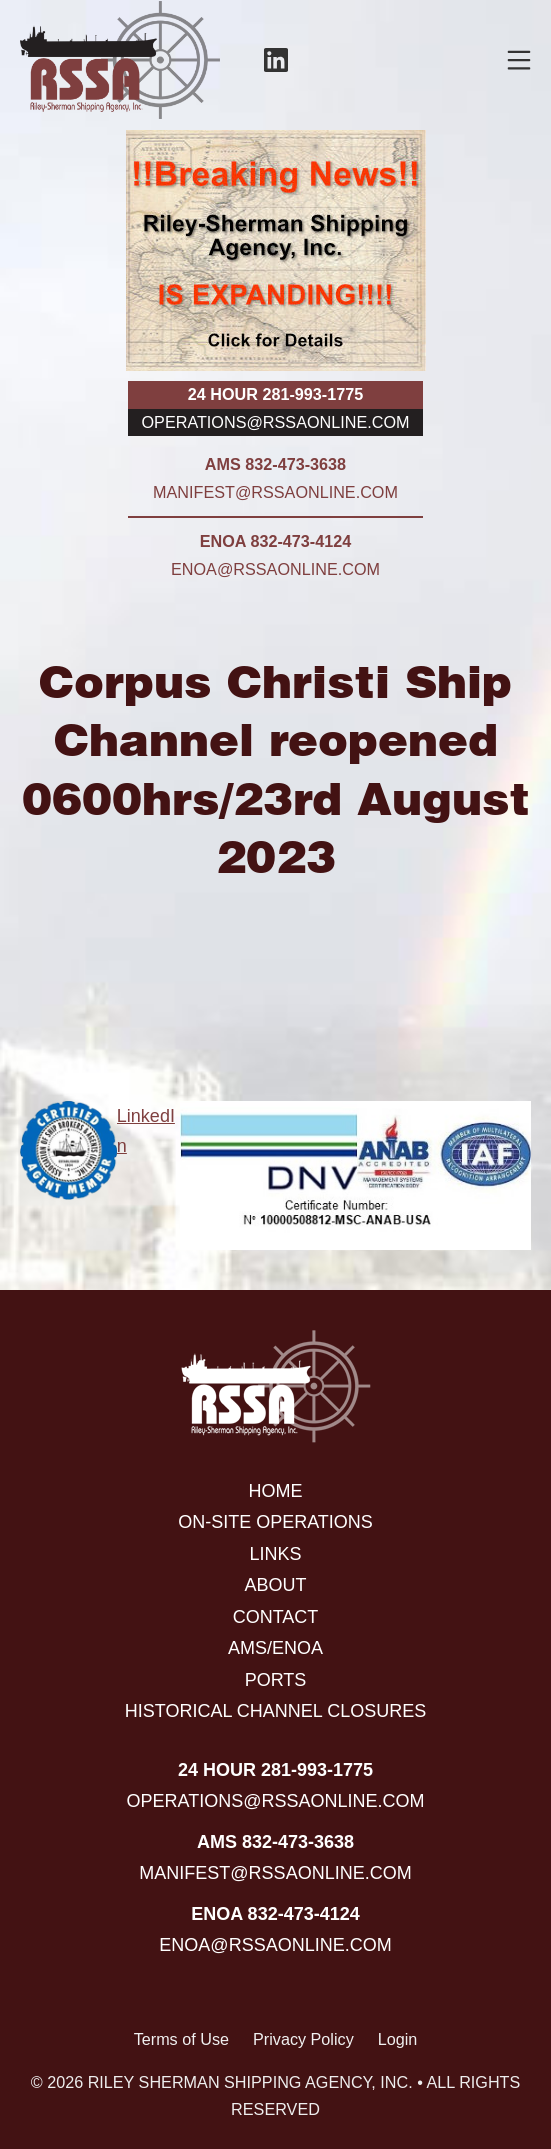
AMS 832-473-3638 (275, 464)
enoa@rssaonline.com (275, 569)
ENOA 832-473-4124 (275, 541)
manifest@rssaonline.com (275, 492)
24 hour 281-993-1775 (275, 394)
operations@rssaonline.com (276, 422)
